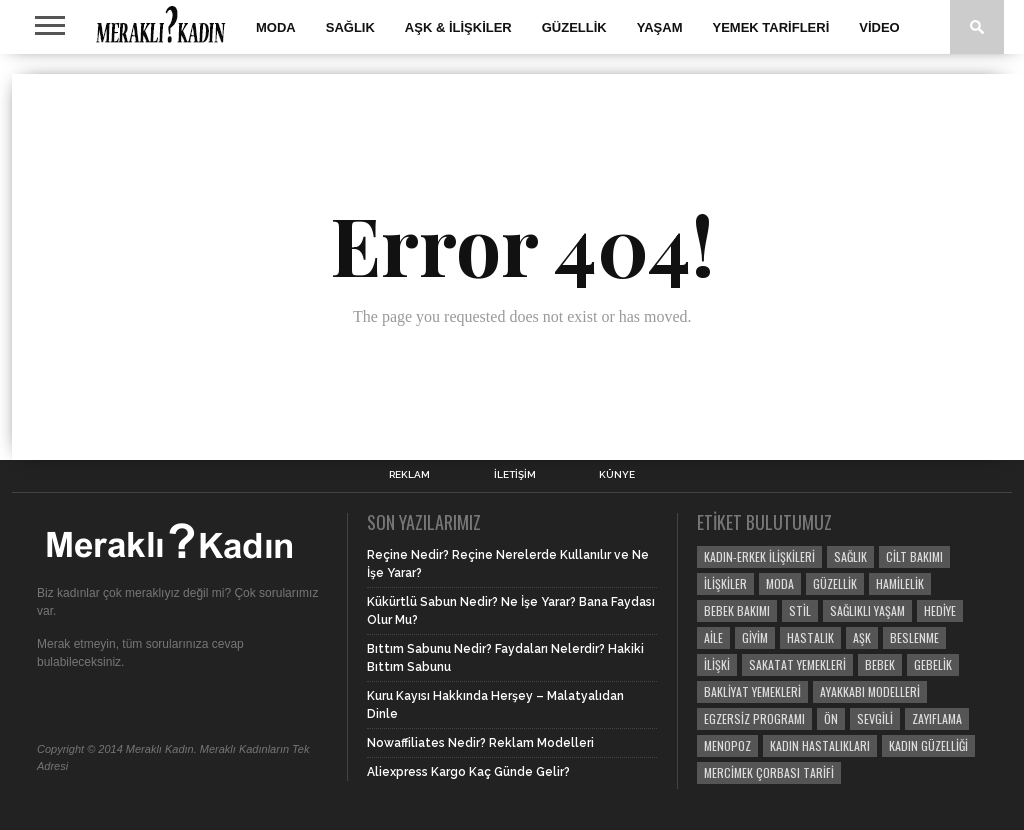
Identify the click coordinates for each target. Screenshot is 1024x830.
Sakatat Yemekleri (797, 664)
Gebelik (933, 664)
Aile (713, 637)
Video (879, 27)
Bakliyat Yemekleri (752, 691)
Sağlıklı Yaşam (867, 610)
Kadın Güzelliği (928, 745)
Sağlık (350, 27)
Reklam (409, 475)
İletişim (515, 475)
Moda (276, 27)
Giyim (755, 637)
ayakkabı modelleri (870, 691)
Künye (617, 475)
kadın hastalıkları (820, 745)
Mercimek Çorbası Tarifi (769, 772)
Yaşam (660, 27)
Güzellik (574, 27)
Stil (800, 610)
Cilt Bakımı (914, 556)
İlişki (717, 664)
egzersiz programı (754, 718)
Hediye (940, 610)
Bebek (880, 664)
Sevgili (875, 718)
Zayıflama (937, 718)
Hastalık (810, 637)
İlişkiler (725, 583)
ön (831, 718)
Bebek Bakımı (737, 610)
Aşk (862, 637)
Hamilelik (900, 583)
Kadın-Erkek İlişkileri (759, 556)
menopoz (727, 745)
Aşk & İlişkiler (458, 27)
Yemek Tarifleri (771, 27)
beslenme (914, 637)
